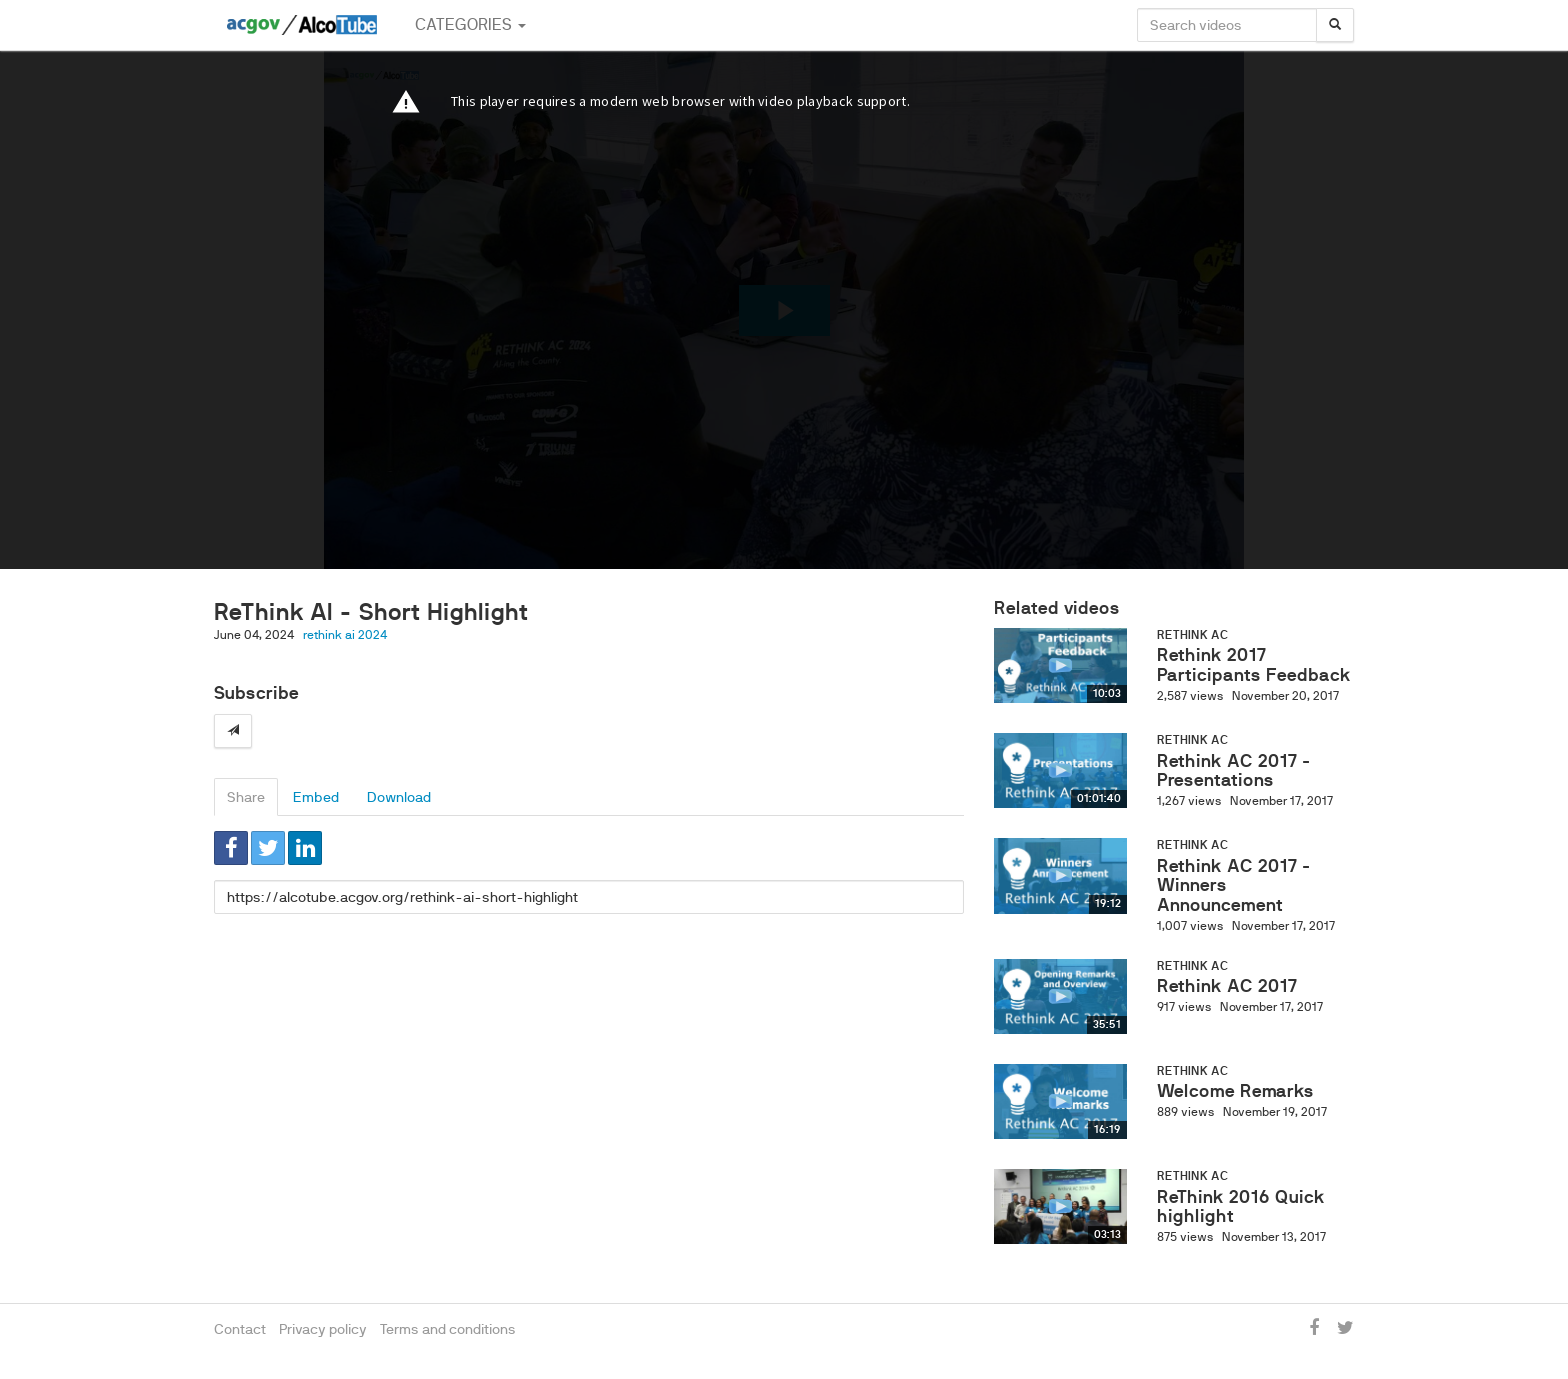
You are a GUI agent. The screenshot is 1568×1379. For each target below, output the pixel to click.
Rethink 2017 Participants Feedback (1254, 665)
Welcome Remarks (1235, 1091)
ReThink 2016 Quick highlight (1241, 1207)
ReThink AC (1192, 635)
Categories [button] (470, 24)
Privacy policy (323, 1329)
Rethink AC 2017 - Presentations (1234, 771)
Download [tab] (399, 797)
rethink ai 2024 (345, 635)
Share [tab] (246, 797)
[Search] (1335, 25)
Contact (240, 1329)
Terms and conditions (448, 1329)
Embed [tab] (316, 797)
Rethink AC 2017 (1227, 986)
